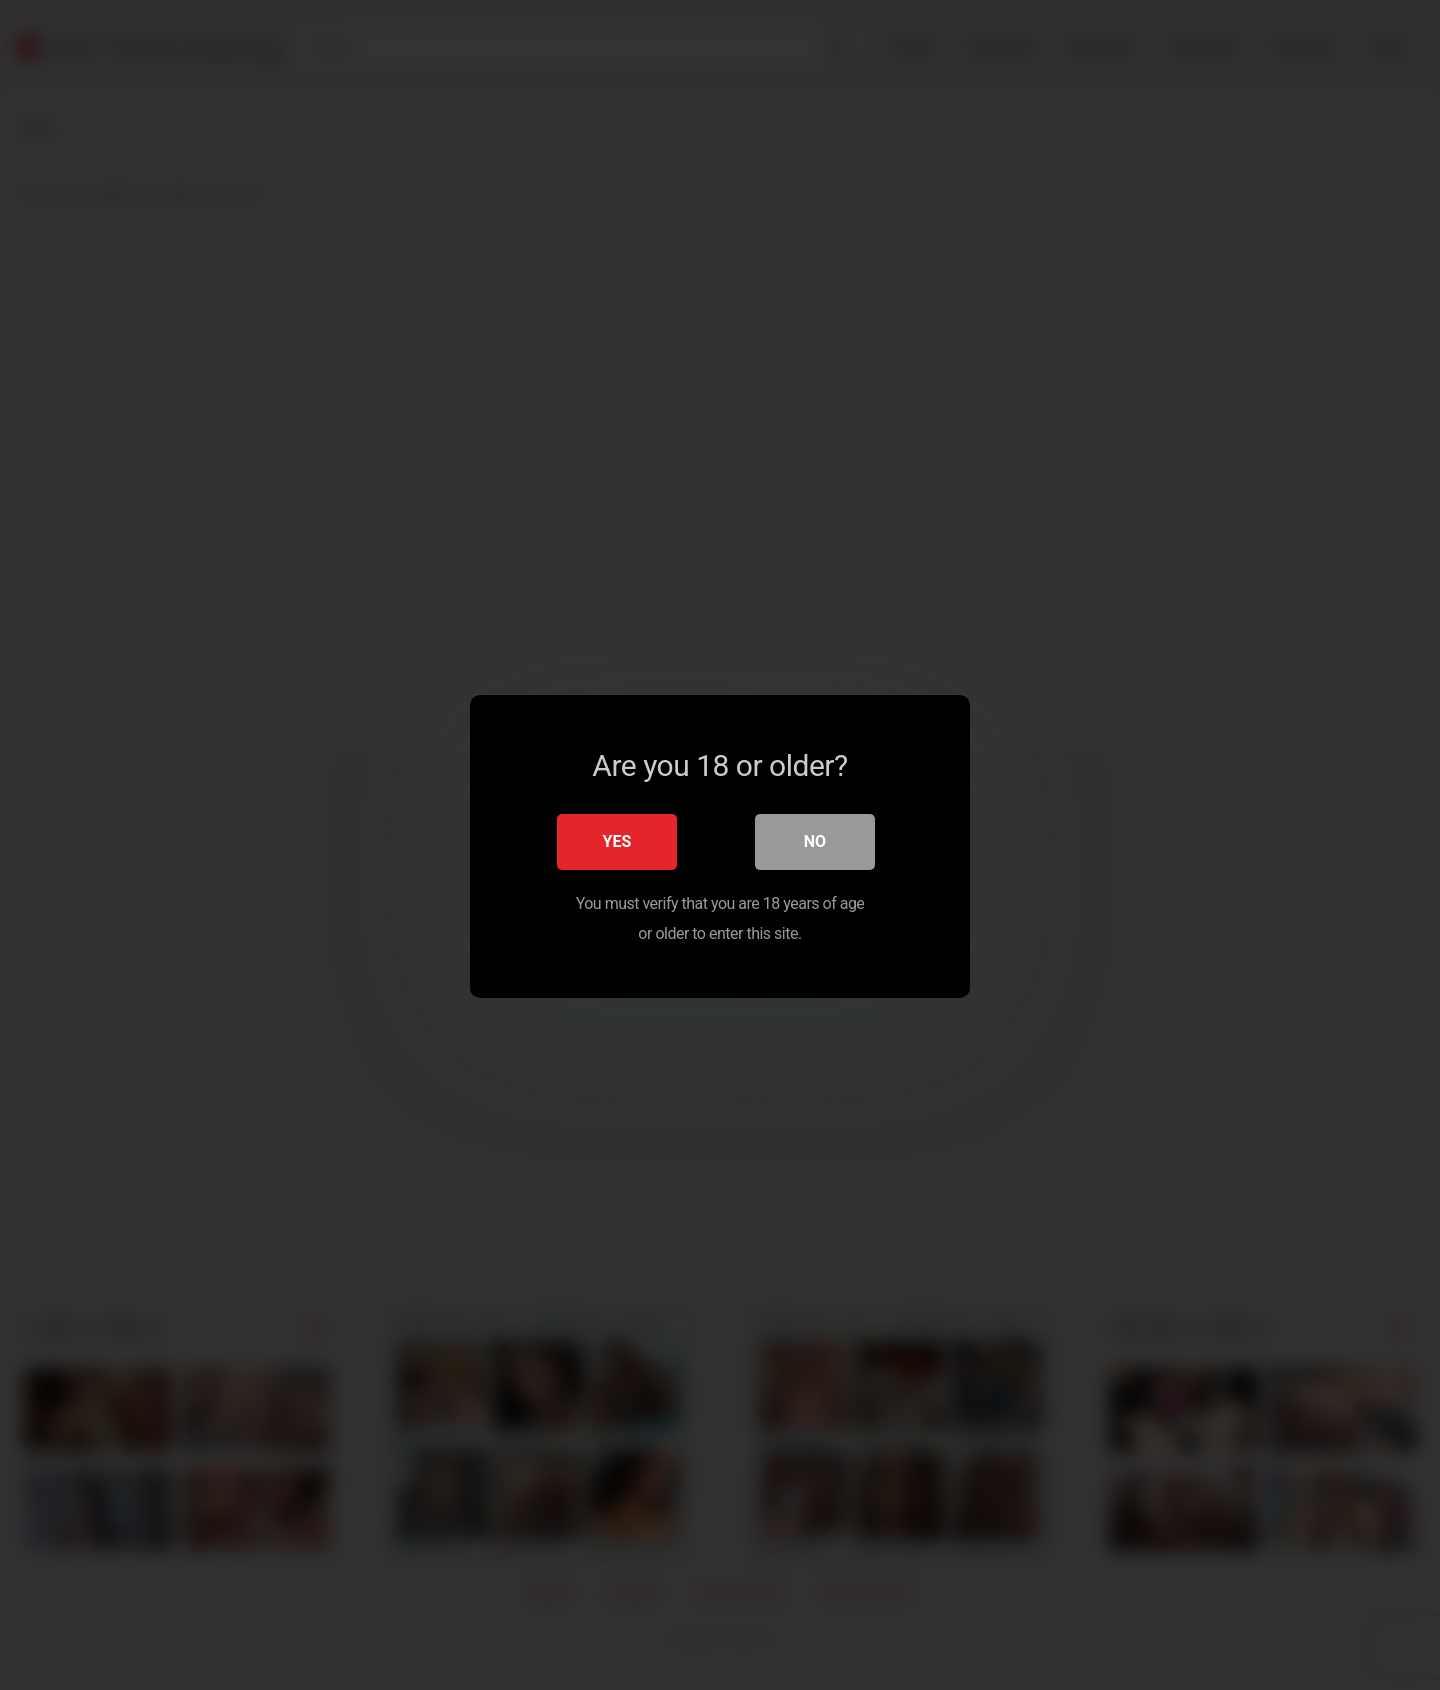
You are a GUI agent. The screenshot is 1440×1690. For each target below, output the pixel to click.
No (815, 839)
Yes (617, 839)
